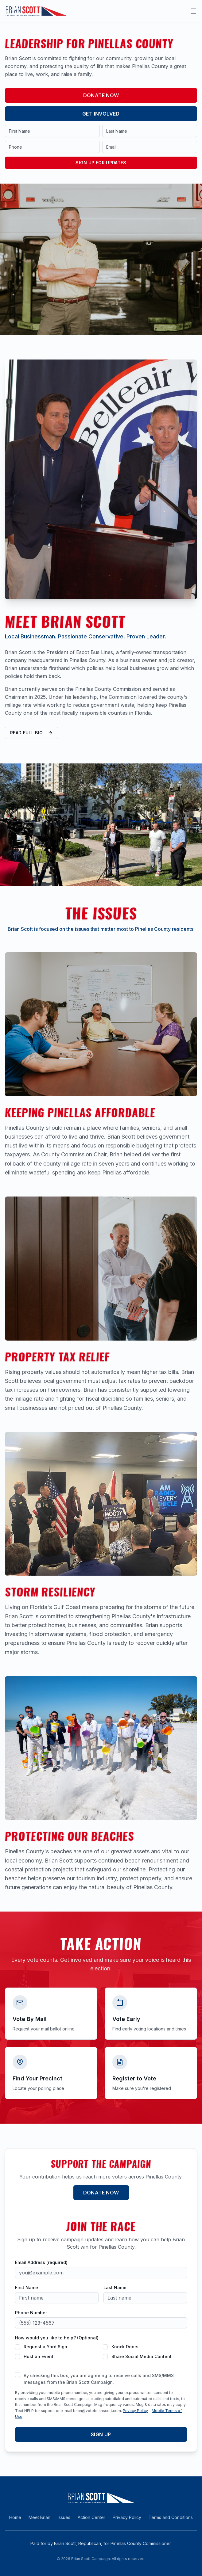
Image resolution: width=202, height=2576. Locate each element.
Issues (64, 2517)
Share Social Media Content (141, 2356)
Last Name (114, 2287)
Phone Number (31, 2313)
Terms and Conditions (171, 2517)
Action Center (91, 2517)
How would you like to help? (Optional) (57, 2338)
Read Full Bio (31, 732)
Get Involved (101, 114)
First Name (26, 2287)
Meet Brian (39, 2517)
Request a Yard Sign (45, 2346)
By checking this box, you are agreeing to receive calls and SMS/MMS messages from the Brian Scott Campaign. (99, 2379)
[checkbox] (17, 2346)
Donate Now (101, 95)
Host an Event (38, 2356)
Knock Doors (124, 2346)
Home (15, 2517)
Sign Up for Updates (101, 162)
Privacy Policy (135, 2410)
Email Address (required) (41, 2262)
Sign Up (101, 2434)
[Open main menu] (193, 11)
